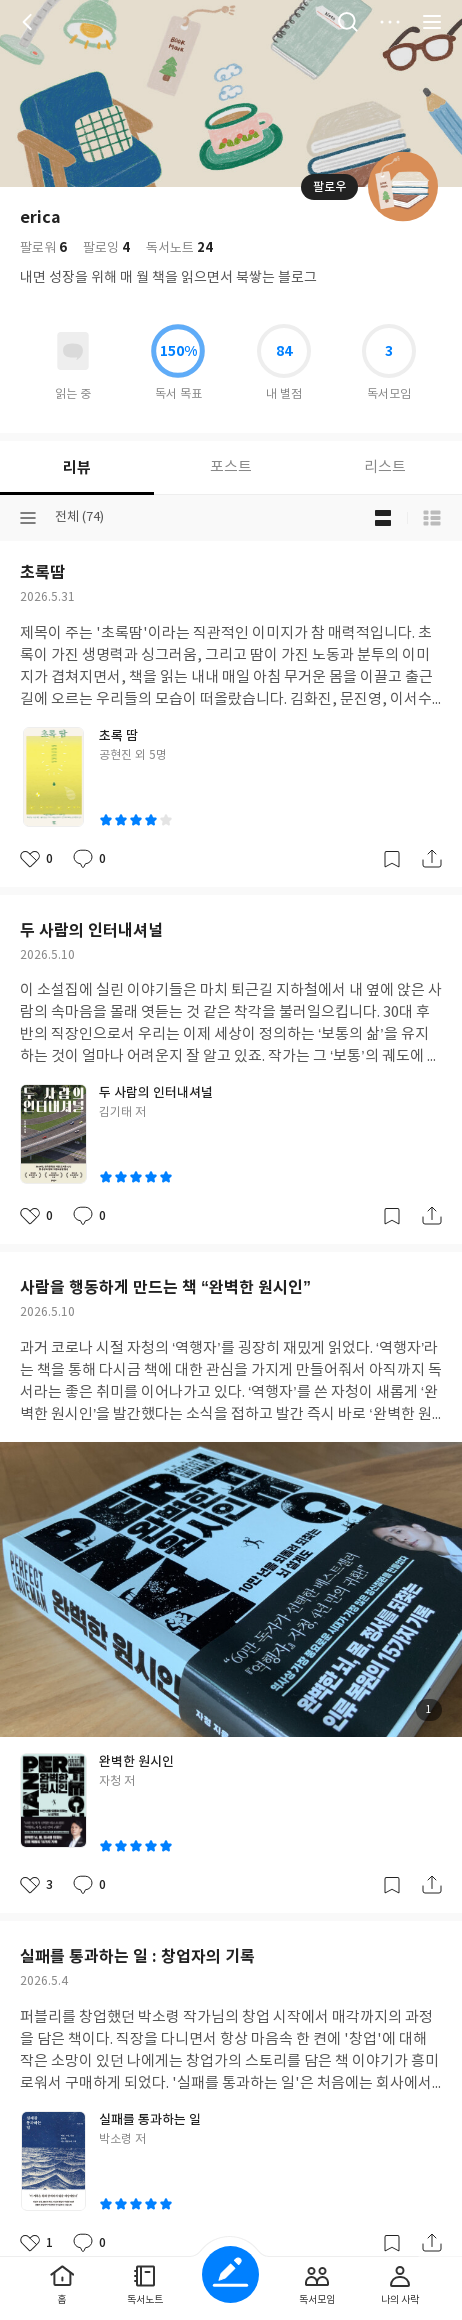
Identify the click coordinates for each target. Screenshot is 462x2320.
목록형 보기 (432, 518)
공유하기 (432, 859)
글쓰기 (230, 2274)
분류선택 (28, 518)
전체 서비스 (432, 22)
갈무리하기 (392, 859)
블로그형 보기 (383, 518)
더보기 (390, 22)
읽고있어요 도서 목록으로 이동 (73, 351)
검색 (348, 22)
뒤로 (30, 22)
